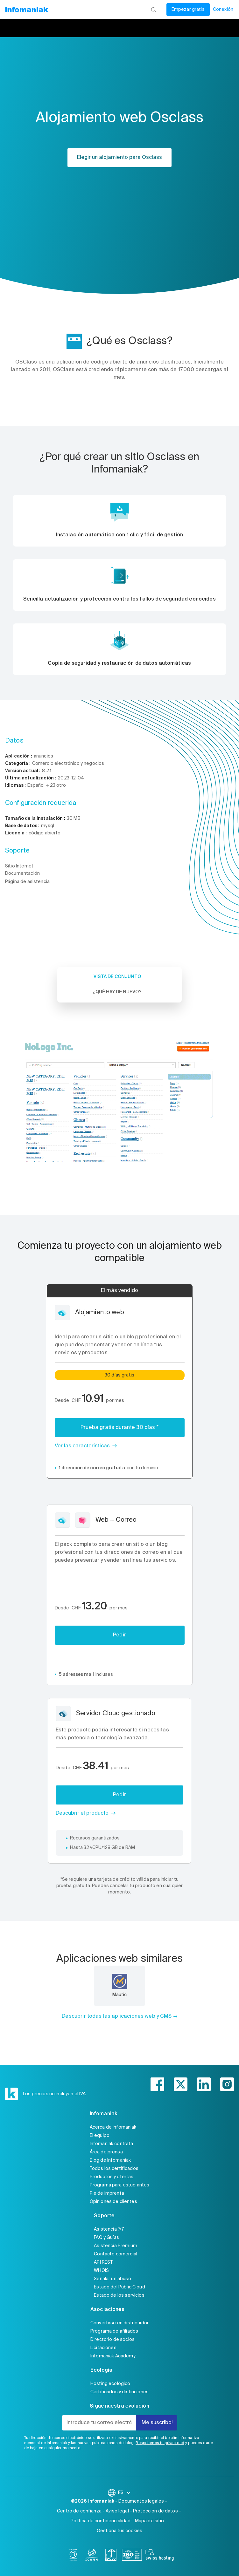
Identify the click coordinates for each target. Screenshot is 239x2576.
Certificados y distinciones (119, 2392)
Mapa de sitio (149, 2521)
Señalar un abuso (112, 2279)
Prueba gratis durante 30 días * (119, 1427)
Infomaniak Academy (113, 2356)
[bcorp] (73, 2556)
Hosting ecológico (110, 2384)
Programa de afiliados (114, 2331)
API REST (103, 2262)
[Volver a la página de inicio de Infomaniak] (26, 9)
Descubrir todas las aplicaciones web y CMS (117, 2016)
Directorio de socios (112, 2339)
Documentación (22, 873)
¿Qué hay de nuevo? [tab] (117, 992)
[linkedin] (204, 2084)
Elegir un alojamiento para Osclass (119, 157)
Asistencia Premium (115, 2246)
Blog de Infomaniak (110, 2160)
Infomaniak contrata (111, 2144)
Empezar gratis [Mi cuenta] (188, 9)
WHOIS (101, 2270)
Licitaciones (103, 2348)
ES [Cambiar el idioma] (124, 2492)
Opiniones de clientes (113, 2201)
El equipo (99, 2135)
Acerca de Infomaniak (113, 2127)
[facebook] (157, 2084)
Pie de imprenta (107, 2193)
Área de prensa (106, 2152)
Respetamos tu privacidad (160, 2443)
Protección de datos (155, 2511)
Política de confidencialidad (100, 2521)
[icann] (92, 2556)
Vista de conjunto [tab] (117, 977)
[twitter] (180, 2084)
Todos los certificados (114, 2168)
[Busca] (153, 10)
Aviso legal (117, 2511)
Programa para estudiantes (120, 2185)
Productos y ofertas (112, 2177)
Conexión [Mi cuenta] (223, 9)
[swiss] (110, 2556)
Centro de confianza (79, 2511)
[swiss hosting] (159, 2556)
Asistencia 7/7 (109, 2229)
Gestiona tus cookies (119, 2531)
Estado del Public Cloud (119, 2287)
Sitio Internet (19, 866)
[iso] (132, 2556)
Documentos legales (141, 2501)
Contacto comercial (115, 2254)
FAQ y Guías (106, 2237)
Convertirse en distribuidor (119, 2323)
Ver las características (82, 1446)
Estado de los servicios (119, 2295)
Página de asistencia (27, 882)
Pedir (119, 1635)
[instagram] (227, 2084)
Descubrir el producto (82, 1813)
